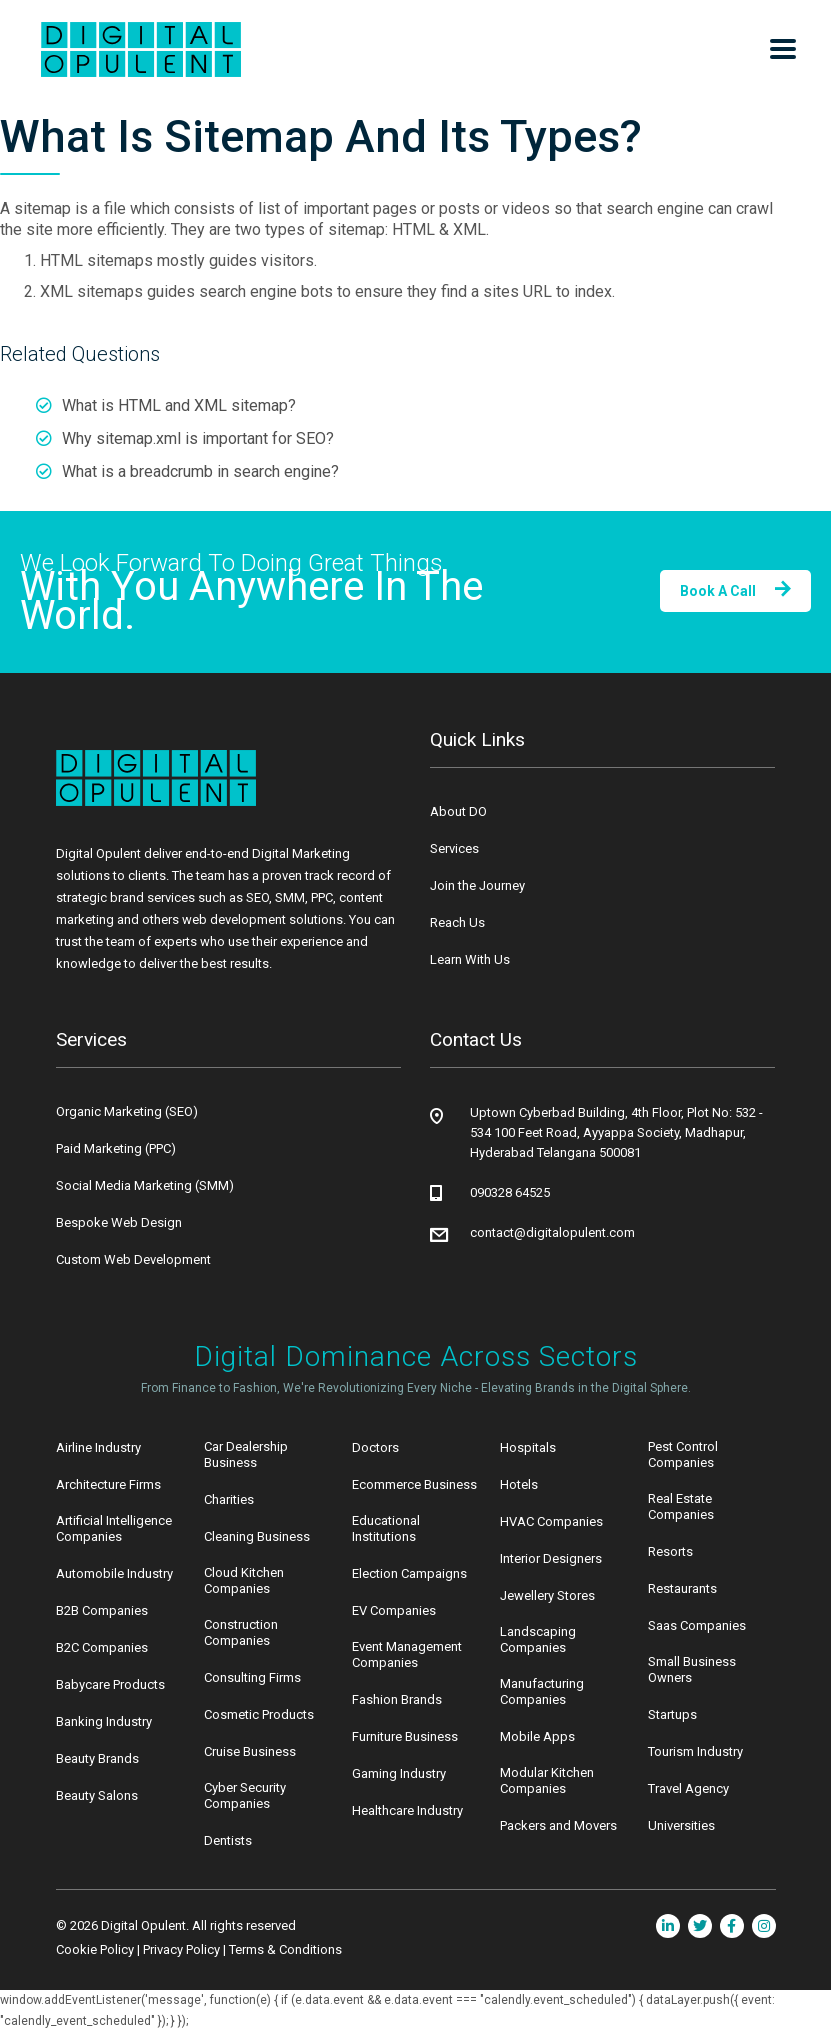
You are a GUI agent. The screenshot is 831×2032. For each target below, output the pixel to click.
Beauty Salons (97, 1795)
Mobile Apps (537, 1736)
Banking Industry (104, 1721)
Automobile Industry (114, 1573)
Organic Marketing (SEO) (127, 1111)
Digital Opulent (143, 1925)
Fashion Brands (397, 1699)
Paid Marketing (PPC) (116, 1148)
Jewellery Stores (547, 1595)
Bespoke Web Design (119, 1222)
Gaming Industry (399, 1773)
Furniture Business (405, 1736)
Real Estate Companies (681, 1506)
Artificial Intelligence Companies (114, 1528)
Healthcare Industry (407, 1810)
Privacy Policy (181, 1949)
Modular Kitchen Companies (547, 1780)
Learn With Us (470, 959)
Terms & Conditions (285, 1949)
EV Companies (394, 1610)
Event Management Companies (407, 1654)
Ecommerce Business (414, 1484)
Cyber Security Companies (245, 1795)
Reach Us (457, 922)
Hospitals (528, 1447)
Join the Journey (477, 885)
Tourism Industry (695, 1751)
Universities (681, 1825)
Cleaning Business (257, 1536)
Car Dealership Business (246, 1454)
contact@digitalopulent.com (552, 1232)
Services (454, 848)
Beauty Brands (97, 1758)
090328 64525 (510, 1192)
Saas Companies (697, 1625)
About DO (458, 811)
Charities (229, 1499)
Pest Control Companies (683, 1454)
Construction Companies (241, 1632)
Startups (672, 1714)
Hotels (519, 1484)
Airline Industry (98, 1447)
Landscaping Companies (538, 1639)
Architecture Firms (108, 1484)
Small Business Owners (692, 1669)
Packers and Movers (558, 1825)
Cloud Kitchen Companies (244, 1580)
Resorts (670, 1551)
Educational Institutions (386, 1528)
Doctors (375, 1447)
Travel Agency (688, 1788)
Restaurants (682, 1588)
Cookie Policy (95, 1949)
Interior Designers (551, 1558)
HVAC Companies (551, 1521)
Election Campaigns (409, 1573)
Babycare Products (110, 1684)
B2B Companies (102, 1610)
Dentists (228, 1840)
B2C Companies (102, 1647)
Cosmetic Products (259, 1714)
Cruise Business (250, 1751)
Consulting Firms (252, 1677)
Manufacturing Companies (542, 1691)
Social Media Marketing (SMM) (145, 1185)
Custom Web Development (133, 1259)
